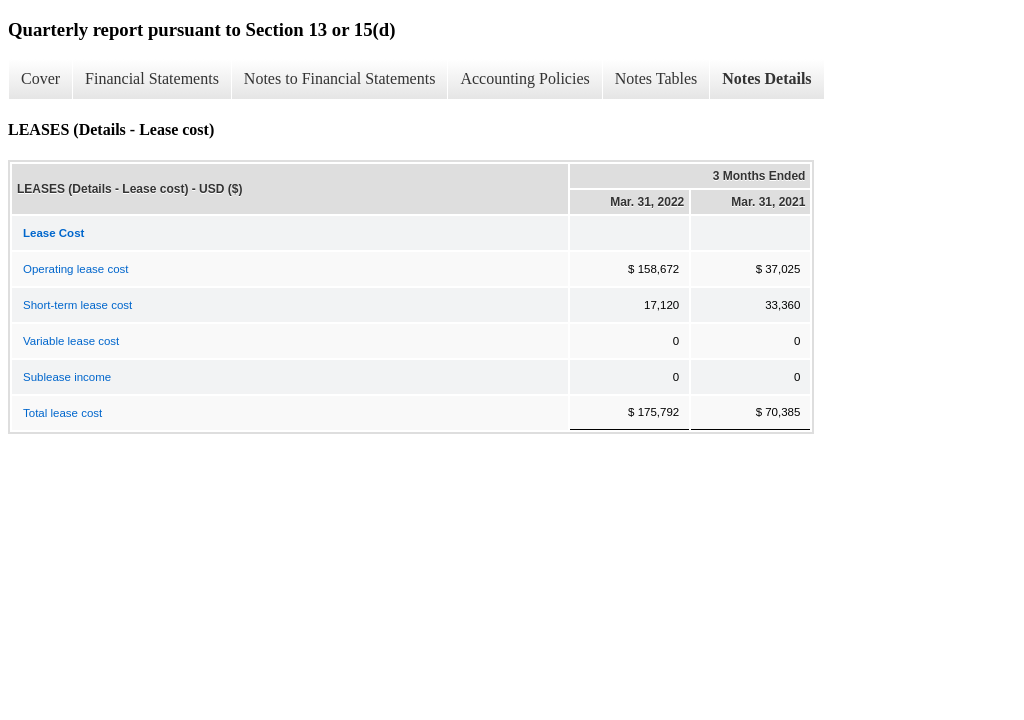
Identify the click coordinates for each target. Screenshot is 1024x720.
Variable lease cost (71, 341)
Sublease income (67, 377)
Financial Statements (152, 78)
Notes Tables (656, 78)
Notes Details (766, 78)
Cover (40, 78)
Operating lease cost (75, 269)
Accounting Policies (524, 78)
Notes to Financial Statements (340, 78)
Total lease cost (62, 413)
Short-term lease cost (77, 305)
